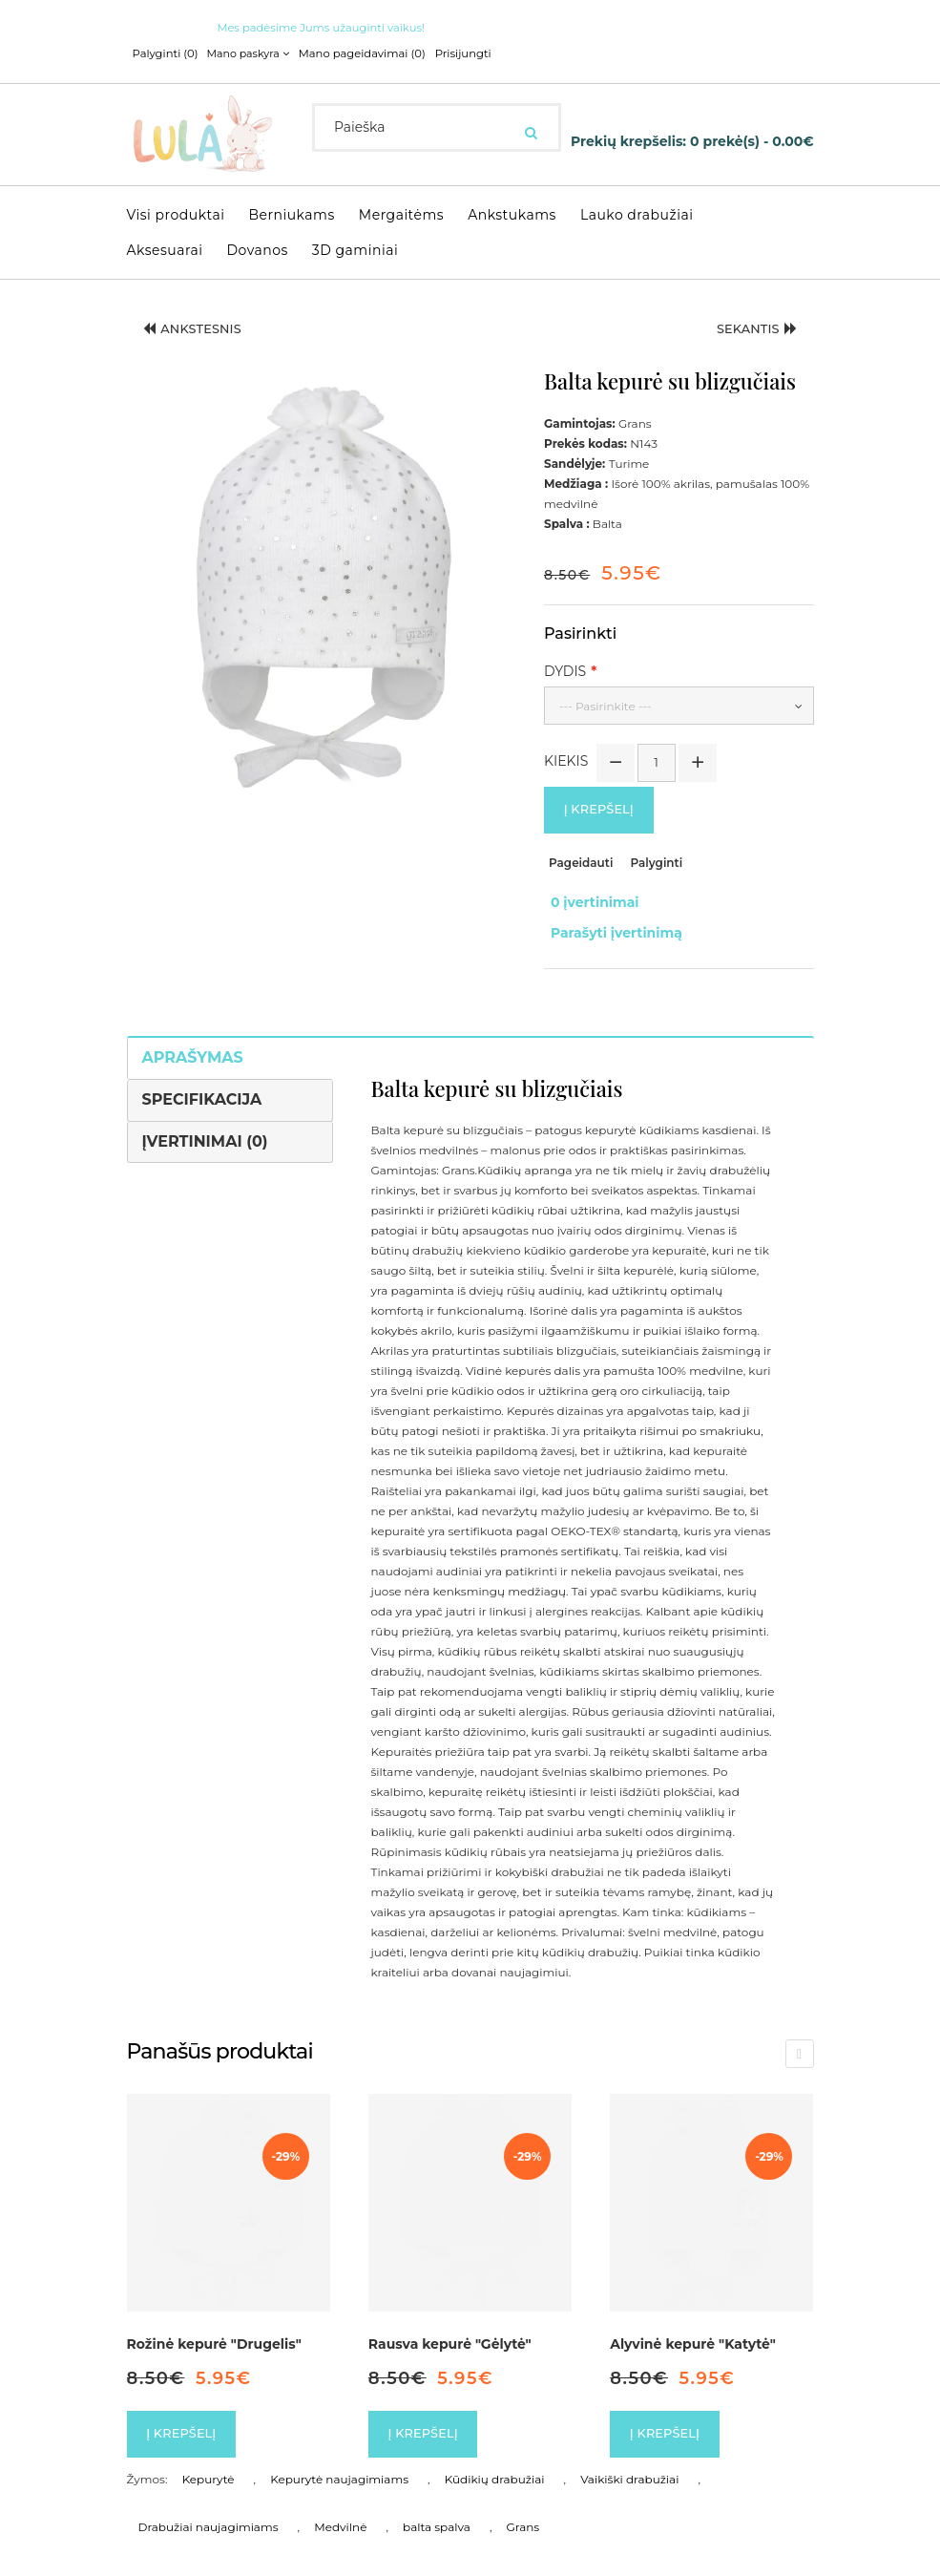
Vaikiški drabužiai (629, 2464)
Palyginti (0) (164, 53)
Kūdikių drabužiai (495, 2464)
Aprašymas (192, 1038)
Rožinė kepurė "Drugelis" (214, 2325)
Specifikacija (202, 1080)
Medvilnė (340, 2511)
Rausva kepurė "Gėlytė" (450, 2325)
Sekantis (750, 330)
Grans (523, 2511)
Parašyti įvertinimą (610, 919)
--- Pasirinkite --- (605, 705)
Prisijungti (450, 53)
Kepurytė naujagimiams (339, 2464)
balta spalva (436, 2511)
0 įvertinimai (588, 899)
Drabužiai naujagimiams (208, 2511)
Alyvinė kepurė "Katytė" (693, 2325)
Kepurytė (208, 2464)
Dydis (565, 670)
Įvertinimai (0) (205, 1122)
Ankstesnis (199, 330)
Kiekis (566, 760)
